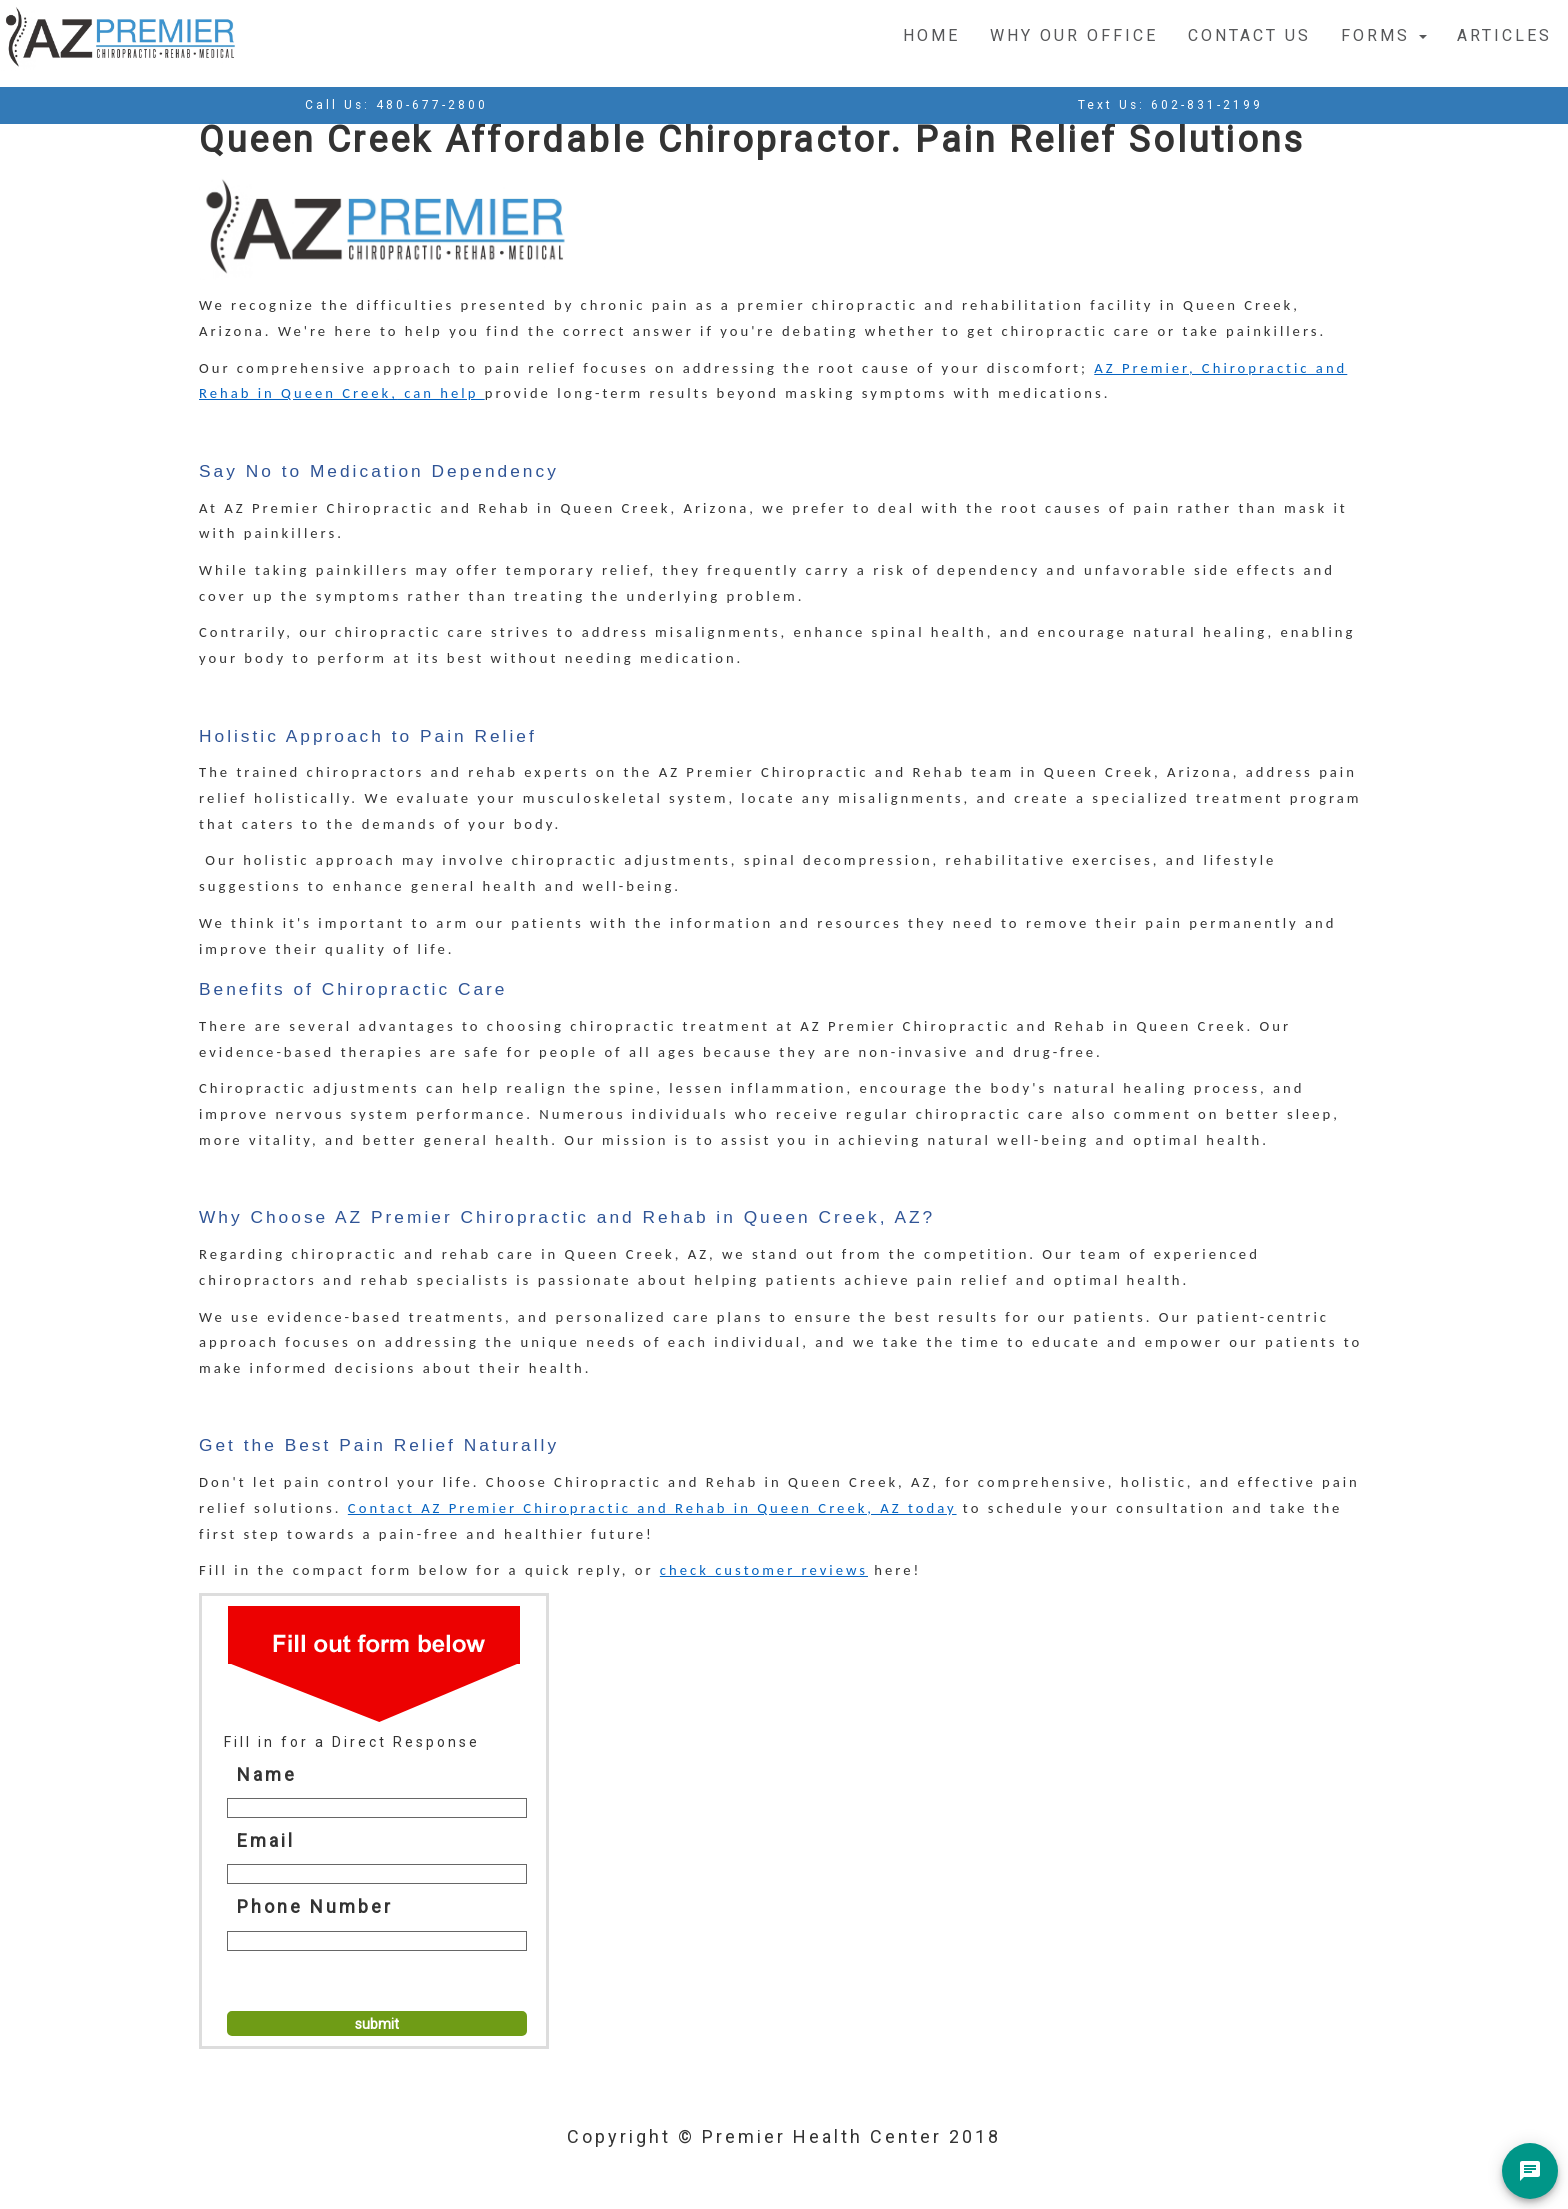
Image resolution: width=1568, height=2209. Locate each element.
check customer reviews (764, 1570)
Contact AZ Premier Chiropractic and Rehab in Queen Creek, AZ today (652, 1508)
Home (931, 35)
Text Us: (1170, 105)
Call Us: (396, 105)
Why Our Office (1074, 35)
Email (266, 1840)
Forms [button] (1384, 35)
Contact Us (1249, 35)
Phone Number (315, 1906)
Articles (1504, 35)
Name (267, 1774)
